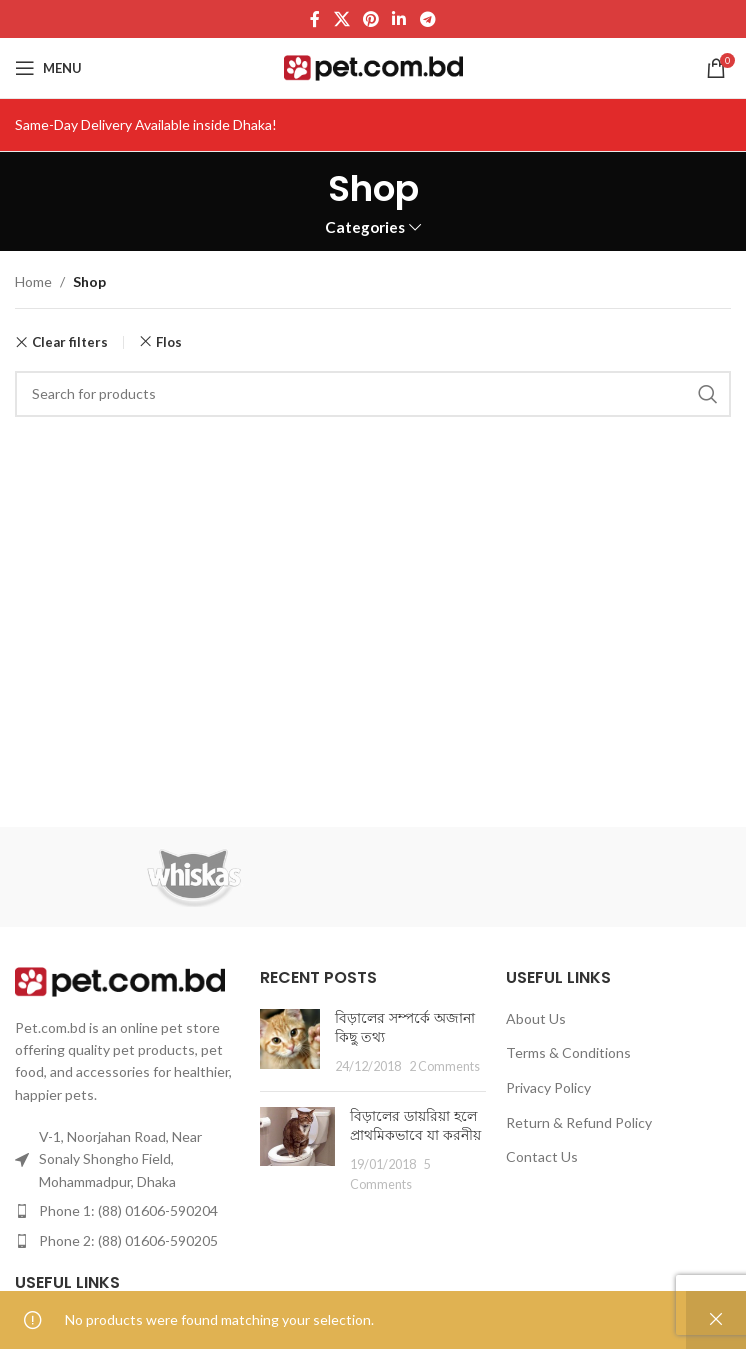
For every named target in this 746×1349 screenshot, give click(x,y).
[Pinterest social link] (370, 19)
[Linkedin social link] (399, 19)
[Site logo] (373, 66)
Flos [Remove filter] (169, 342)
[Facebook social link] (315, 19)
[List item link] (127, 1211)
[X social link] (341, 19)
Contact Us (542, 1156)
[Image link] (120, 979)
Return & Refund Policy (579, 1122)
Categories (365, 227)
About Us (536, 1018)
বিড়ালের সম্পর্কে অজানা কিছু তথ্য (405, 1028)
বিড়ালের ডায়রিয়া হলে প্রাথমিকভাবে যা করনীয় (415, 1126)
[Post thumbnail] (290, 1042)
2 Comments (444, 1066)
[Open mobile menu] (48, 68)
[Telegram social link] (427, 19)
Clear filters (70, 342)
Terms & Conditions (568, 1052)
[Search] (373, 394)
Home (33, 281)
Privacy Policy (548, 1087)
